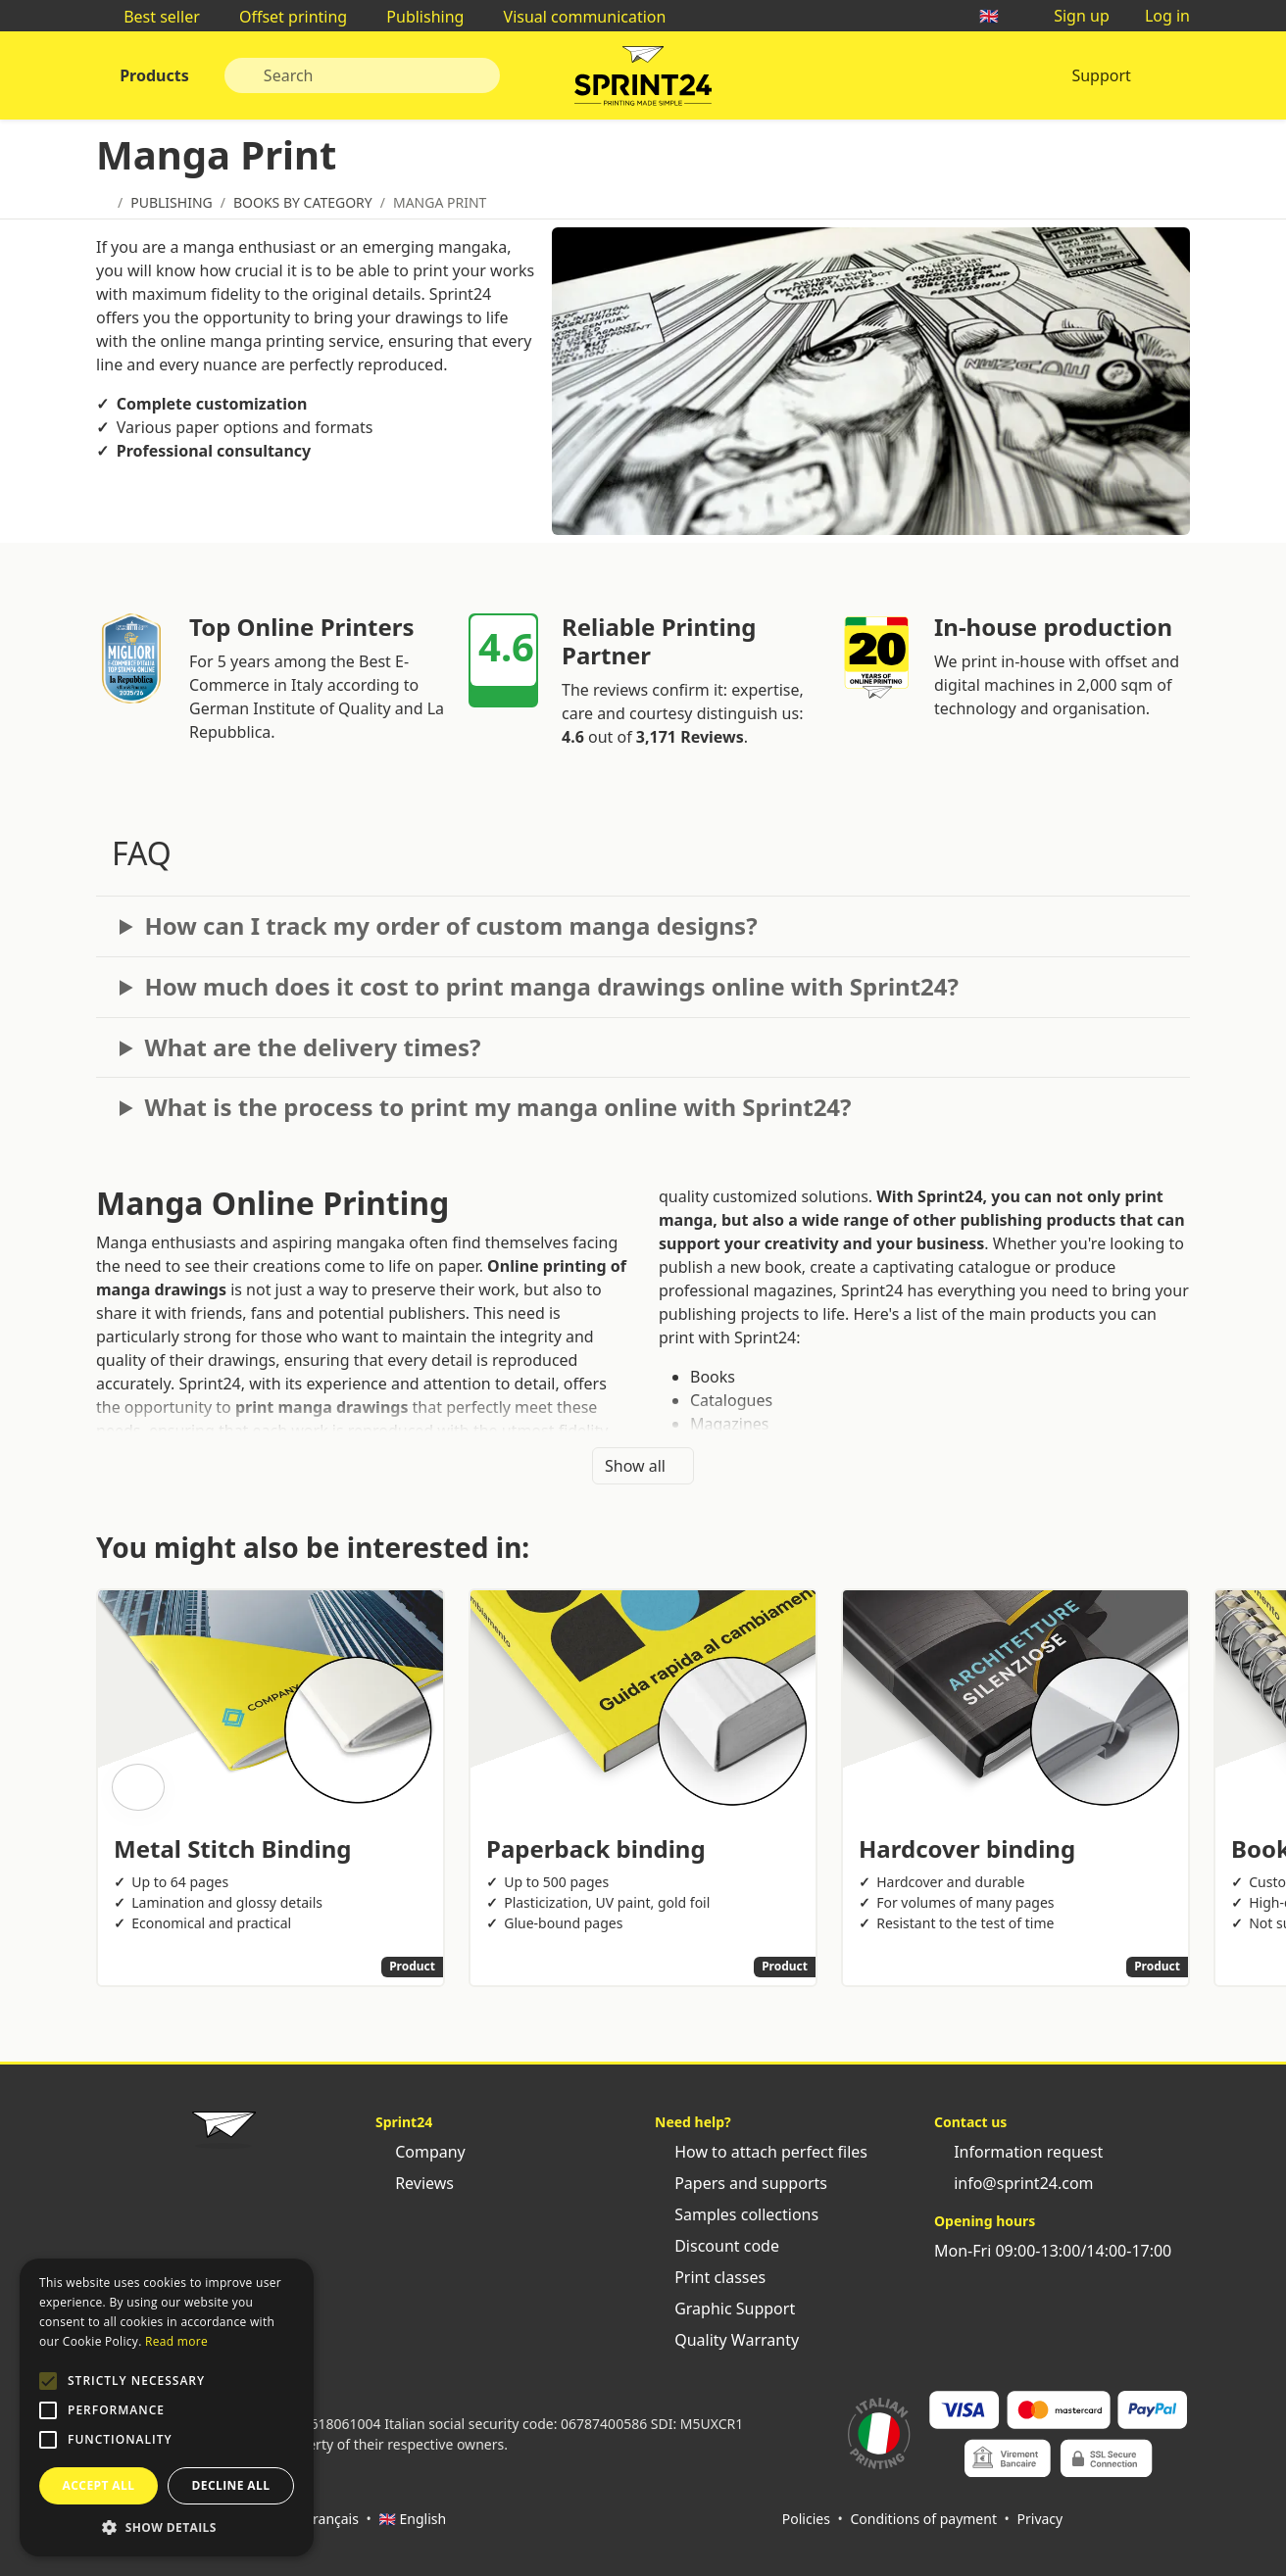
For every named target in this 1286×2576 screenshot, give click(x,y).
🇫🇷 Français (322, 2518)
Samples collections (736, 2214)
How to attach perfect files (761, 2152)
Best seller (152, 16)
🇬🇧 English (412, 2518)
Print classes (710, 2277)
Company (420, 2152)
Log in (1157, 15)
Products (152, 75)
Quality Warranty (727, 2340)
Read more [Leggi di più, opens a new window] (176, 2341)
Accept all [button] (99, 2485)
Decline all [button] (231, 2485)
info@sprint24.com (1014, 2183)
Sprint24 (643, 80)
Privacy (1040, 2518)
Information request (1018, 2152)
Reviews (414, 2183)
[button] (48, 2381)
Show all (643, 1466)
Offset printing (283, 16)
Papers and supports (741, 2183)
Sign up (1072, 15)
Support (1101, 75)
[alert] (167, 2407)
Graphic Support (725, 2308)
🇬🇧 (998, 15)
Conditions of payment (923, 2518)
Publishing (415, 16)
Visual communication (574, 16)
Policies (806, 2518)
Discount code (717, 2246)
